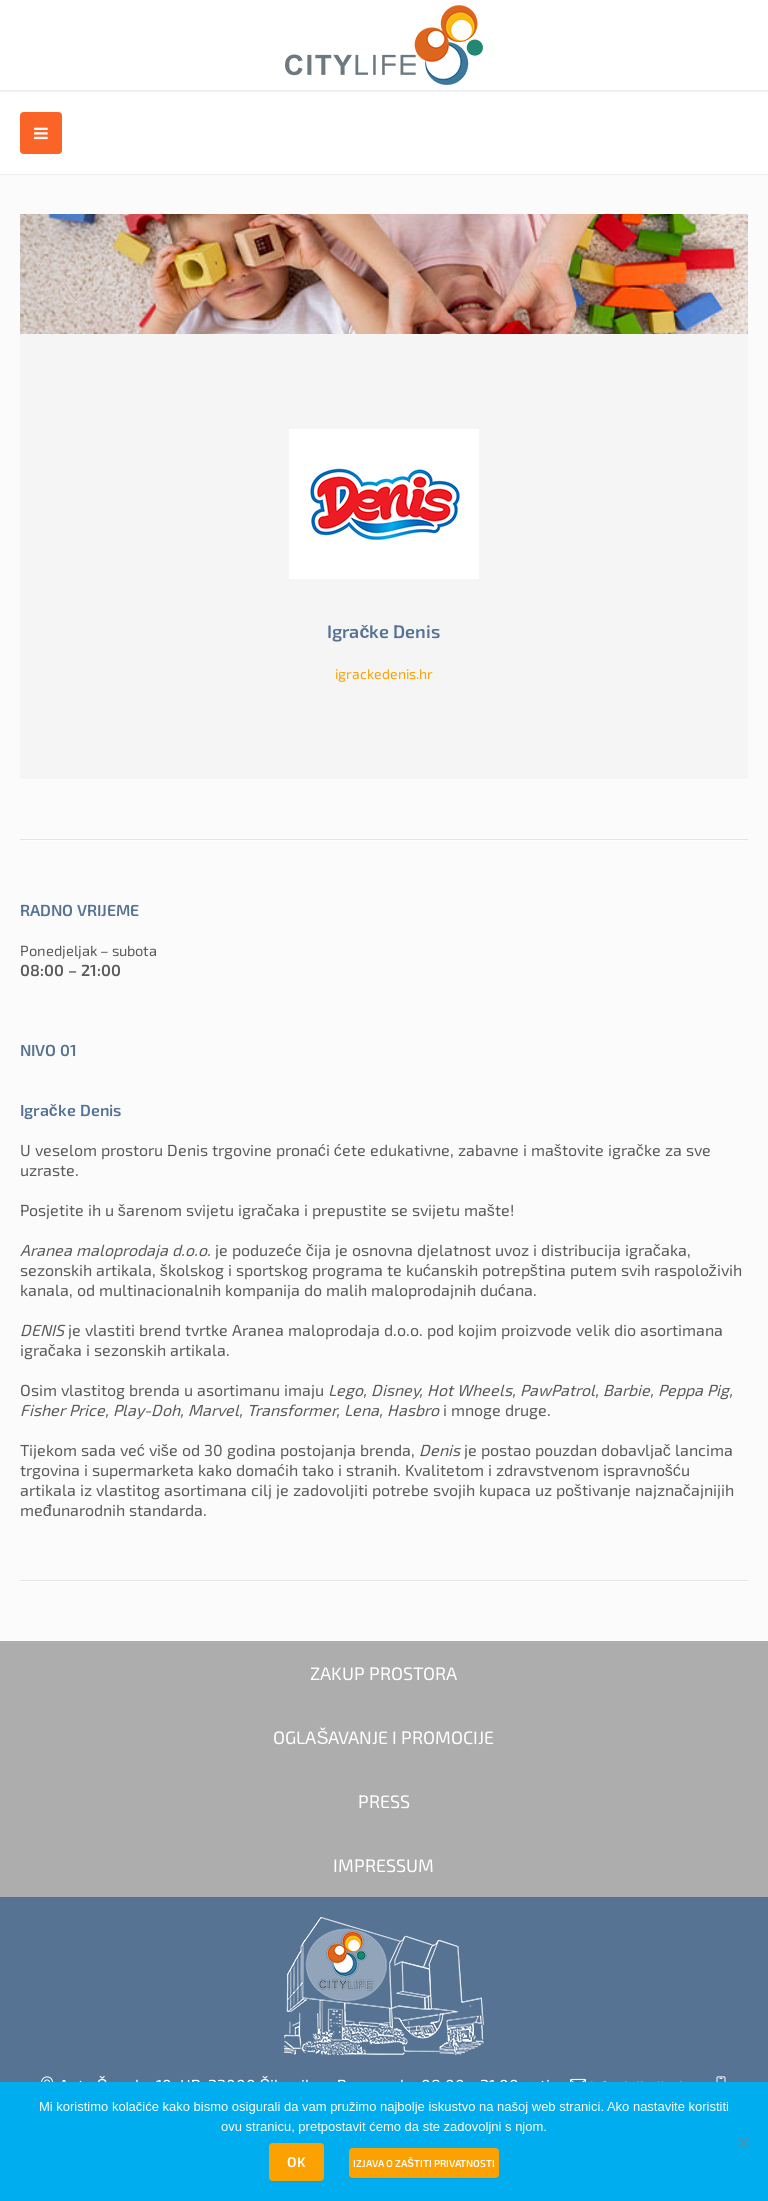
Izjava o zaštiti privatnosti (424, 2163)
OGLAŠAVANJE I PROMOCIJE (383, 1737)
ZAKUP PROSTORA (383, 1673)
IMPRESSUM (383, 1865)
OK (296, 2161)
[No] (743, 2142)
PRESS (384, 1801)
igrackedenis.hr (384, 673)
